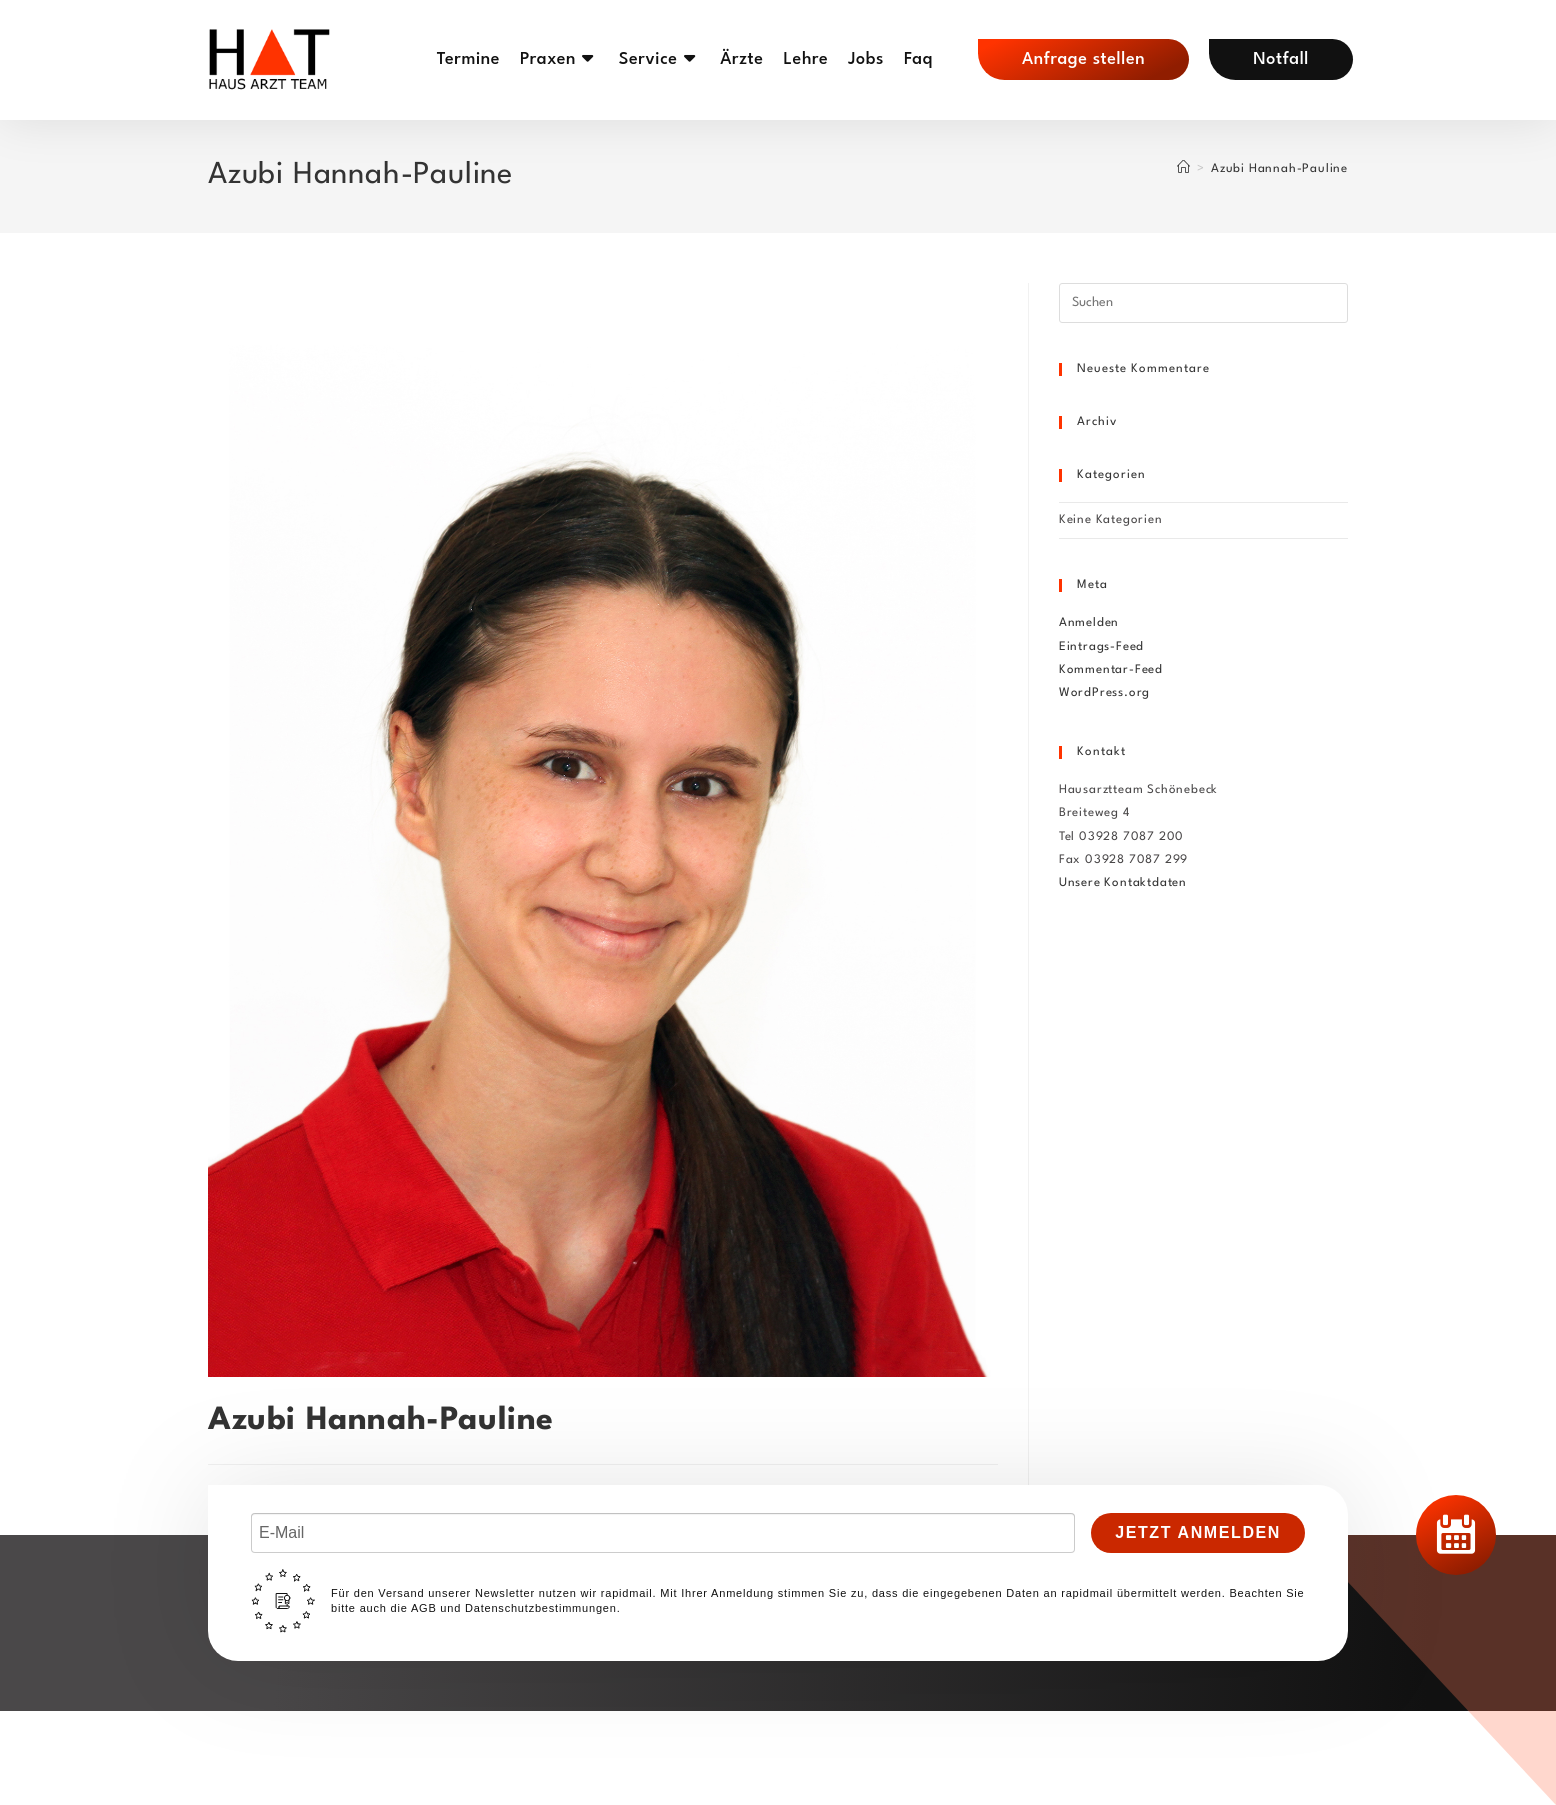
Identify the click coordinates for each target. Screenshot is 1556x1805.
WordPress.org (1104, 693)
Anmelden (1089, 623)
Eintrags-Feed (1101, 647)
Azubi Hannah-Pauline (1279, 169)
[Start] (1184, 169)
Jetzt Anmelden (1198, 1532)
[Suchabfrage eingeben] (1203, 303)
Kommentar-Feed (1111, 670)
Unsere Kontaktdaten (1123, 883)
